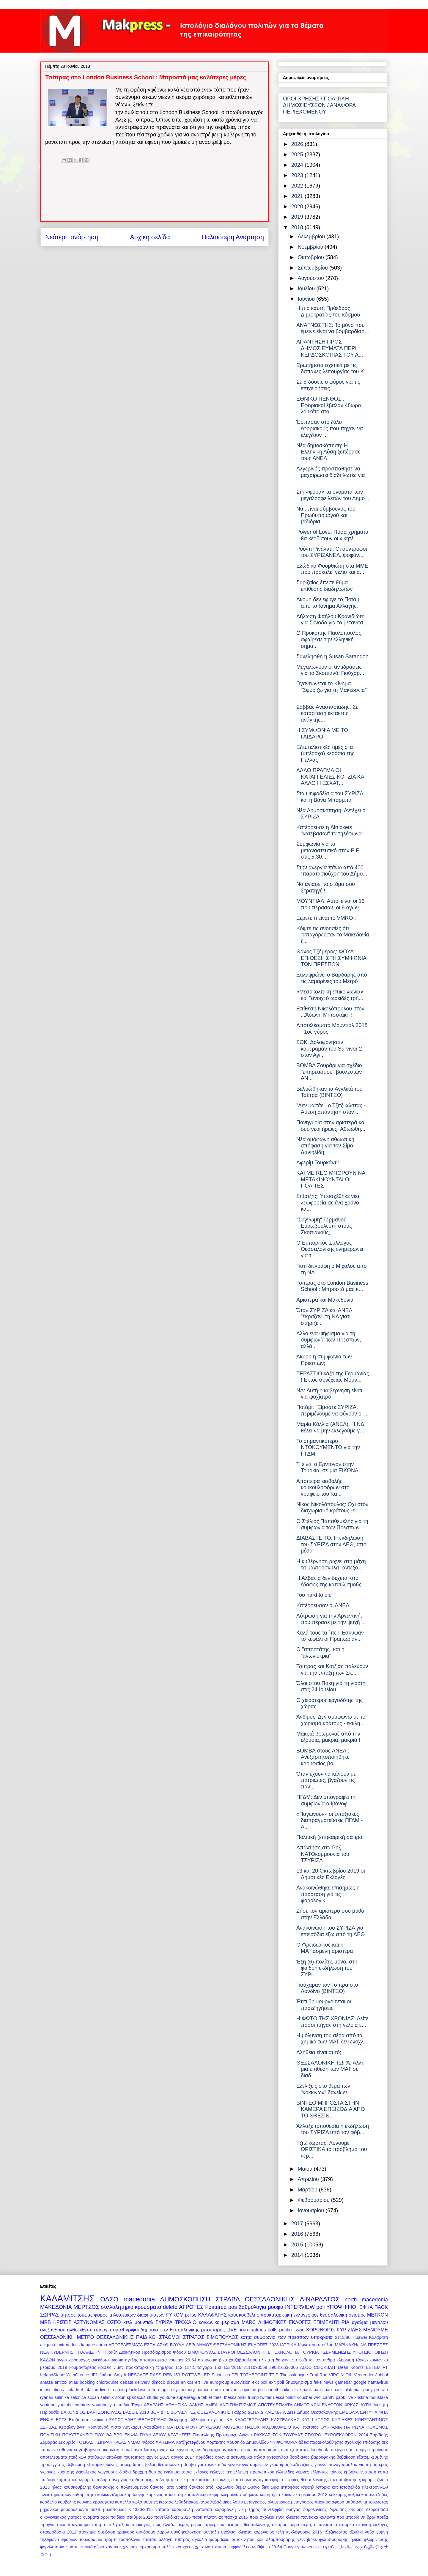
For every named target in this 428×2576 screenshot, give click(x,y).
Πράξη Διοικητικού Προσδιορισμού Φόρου (145, 2352)
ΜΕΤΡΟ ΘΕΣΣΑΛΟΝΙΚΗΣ (105, 2337)
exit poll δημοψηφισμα (290, 2382)
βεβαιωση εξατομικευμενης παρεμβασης (105, 2464)
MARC (249, 2322)
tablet (207, 2397)
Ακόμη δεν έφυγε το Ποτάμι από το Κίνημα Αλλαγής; (328, 602)
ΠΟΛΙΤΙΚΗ (50, 2434)
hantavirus (378, 2382)
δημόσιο (149, 2329)
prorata (381, 2389)
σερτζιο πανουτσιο (319, 2524)
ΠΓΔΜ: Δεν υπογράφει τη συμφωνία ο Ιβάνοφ (325, 1800)
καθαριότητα (84, 2494)
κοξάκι (354, 2494)
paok (307, 2389)
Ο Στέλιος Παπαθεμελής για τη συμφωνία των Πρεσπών (332, 1524)
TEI (235, 2374)
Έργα (136, 2404)
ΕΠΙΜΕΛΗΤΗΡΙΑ (331, 2322)
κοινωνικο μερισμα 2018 (304, 2494)
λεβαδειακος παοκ (191, 2502)
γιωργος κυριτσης (57, 2472)
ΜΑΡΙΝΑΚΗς (347, 2344)
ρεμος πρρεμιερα (207, 2524)
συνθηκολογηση (186, 2532)
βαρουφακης (323, 2457)
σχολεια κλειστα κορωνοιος (247, 2532)
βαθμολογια (252, 2307)
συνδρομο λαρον (152, 2532)
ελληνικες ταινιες (326, 2472)
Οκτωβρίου (311, 257)
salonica (78, 2397)
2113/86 (342, 2337)
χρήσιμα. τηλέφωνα (162, 2546)
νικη (242, 2509)
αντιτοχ (287, 2449)
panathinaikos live (283, 2389)
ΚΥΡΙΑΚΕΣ (342, 2419)
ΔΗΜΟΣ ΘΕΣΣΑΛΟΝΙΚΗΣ (221, 2344)
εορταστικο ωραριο (75, 2479)
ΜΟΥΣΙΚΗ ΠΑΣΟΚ (242, 2427)
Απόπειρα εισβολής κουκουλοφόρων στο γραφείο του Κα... (323, 1487)
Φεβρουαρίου (314, 2200)
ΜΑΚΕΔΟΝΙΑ (56, 2307)
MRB (45, 2322)
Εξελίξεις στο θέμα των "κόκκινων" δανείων (323, 2089)
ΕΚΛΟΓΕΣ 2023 (263, 2344)
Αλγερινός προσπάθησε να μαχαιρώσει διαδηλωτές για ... (330, 475)
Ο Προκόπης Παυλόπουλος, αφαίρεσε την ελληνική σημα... (329, 639)
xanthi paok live (338, 2397)
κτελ (127, 2322)
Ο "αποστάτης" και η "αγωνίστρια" (320, 1652)
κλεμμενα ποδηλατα (240, 2494)
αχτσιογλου (277, 2457)
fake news (323, 2382)
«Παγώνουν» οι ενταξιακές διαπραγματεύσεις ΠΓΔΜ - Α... (329, 1820)
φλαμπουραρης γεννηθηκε (291, 2539)
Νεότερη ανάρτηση (71, 237)
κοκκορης (338, 2494)
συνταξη (211, 2532)
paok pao (323, 2389)
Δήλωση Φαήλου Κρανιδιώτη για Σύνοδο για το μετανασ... (332, 619)
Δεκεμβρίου (312, 237)
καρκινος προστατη (165, 2494)
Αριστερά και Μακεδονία (324, 1300)
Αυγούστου (311, 278)
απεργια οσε (341, 2449)
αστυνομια (208, 2360)
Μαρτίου (308, 2190)
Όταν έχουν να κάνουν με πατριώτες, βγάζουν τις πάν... (326, 1780)
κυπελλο (123, 2502)
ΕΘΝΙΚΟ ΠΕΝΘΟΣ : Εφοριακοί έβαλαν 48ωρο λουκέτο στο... (328, 405)
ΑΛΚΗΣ (196, 2404)
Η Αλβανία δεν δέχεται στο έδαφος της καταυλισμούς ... (331, 1581)
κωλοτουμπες (145, 2502)
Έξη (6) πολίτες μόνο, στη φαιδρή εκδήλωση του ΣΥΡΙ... (326, 1968)
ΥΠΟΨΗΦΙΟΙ (342, 2307)
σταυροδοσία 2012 (58, 2532)
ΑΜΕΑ (212, 2404)
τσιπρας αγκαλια (191, 2539)
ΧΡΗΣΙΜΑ (164, 2442)
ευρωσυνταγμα (254, 2479)
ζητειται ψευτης (342, 2479)
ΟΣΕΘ (114, 2322)
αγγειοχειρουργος (73, 2360)
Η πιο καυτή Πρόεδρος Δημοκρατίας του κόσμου (328, 311)
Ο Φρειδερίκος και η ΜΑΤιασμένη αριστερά (324, 1948)
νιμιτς (119, 2367)
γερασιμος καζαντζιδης (291, 2464)
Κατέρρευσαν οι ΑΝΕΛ (322, 1605)
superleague (188, 2397)
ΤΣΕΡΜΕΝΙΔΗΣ (335, 2352)
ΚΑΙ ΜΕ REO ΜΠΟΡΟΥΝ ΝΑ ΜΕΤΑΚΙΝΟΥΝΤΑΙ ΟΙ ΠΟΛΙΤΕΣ (330, 1179)
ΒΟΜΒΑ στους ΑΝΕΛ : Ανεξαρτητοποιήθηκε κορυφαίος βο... (323, 1757)
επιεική (181, 2479)
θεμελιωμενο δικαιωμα (257, 2487)
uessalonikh (284, 2397)
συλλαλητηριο (117, 2307)
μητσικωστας (376, 2502)
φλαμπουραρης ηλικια (340, 2539)
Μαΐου (306, 2169)
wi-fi (318, 2397)
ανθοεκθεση (79, 2329)
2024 (298, 165)
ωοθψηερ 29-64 (267, 2546)
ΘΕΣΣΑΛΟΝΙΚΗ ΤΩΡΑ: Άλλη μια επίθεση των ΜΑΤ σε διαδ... (330, 2069)
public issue (292, 2329)
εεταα (186, 2472)
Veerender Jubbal (371, 2374)
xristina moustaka (371, 2397)
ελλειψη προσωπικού (254, 2472)
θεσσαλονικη (333, 2314)
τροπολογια (130, 2539)
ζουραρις (367, 2479)
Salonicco (221, 2374)
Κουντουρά (98, 2427)
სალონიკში (364, 2546)
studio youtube (161, 2397)
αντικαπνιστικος (236, 2449)
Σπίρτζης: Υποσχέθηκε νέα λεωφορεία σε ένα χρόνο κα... (327, 1202)
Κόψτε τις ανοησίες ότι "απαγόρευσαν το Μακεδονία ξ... (332, 934)
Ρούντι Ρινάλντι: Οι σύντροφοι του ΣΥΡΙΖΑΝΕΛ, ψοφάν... (331, 552)
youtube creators (73, 2404)
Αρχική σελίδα (150, 237)
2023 (298, 175)
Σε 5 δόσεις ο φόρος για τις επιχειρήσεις (328, 385)
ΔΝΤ (291, 2412)
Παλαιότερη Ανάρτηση (233, 237)
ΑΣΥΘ (162, 2344)
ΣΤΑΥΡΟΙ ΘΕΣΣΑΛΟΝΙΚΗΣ (244, 2352)
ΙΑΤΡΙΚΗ (288, 2344)
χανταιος (114, 2546)
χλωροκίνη (133, 2546)
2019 (298, 217)
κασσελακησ (196, 2494)
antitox (61, 2382)
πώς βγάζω (164, 2524)
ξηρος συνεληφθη (266, 2509)
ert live (201, 2382)
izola (70, 2389)
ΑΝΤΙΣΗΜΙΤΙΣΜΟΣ (238, 2404)
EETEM (373, 2367)
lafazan (91, 2389)
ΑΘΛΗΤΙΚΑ (176, 2404)
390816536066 (283, 2367)
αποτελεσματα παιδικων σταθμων (72, 2457)
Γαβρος (239, 2412)
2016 (298, 2234)
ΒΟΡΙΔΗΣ (159, 2412)
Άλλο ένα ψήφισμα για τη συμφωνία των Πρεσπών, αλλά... (328, 1339)
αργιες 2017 (182, 2457)
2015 (298, 2245)
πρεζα (382, 2517)
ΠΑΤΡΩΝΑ (354, 2427)
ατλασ (259, 2457)
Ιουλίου (307, 289)
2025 (298, 155)
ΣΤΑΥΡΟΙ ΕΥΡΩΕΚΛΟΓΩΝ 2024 (336, 2434)
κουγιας (84, 2502)
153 (217, 2367)
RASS (155, 2374)
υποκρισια (322, 2337)
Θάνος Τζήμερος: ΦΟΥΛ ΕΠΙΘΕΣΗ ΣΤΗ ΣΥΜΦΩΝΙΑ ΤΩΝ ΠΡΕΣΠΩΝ (331, 958)
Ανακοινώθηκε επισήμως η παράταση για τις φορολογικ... (328, 1894)
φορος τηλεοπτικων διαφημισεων (129, 2314)
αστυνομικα (241, 2457)
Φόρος (147, 2442)
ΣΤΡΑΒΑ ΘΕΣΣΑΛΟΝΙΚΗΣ (255, 2299)
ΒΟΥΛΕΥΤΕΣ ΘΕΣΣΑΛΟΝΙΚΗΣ (201, 2412)
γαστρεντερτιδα (212, 2464)
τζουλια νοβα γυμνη (368, 2532)
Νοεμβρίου (311, 247)
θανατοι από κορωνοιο (211, 2487)
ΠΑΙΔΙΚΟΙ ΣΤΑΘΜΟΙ (158, 2337)
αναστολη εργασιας (175, 2449)
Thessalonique (294, 2374)
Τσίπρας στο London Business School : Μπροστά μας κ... (332, 1286)
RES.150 (171, 2374)
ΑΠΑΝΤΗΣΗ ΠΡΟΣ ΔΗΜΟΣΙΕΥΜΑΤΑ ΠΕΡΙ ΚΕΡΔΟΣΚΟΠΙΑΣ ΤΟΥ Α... (329, 348)
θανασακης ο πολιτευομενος (120, 2487)
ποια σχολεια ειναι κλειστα (275, 2517)
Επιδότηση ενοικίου (88, 2419)
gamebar (343, 2382)
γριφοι (132, 2329)
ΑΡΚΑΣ (351, 2404)
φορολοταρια (52, 2546)
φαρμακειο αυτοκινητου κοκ (236, 2539)
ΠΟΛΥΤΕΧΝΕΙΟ (77, 2434)
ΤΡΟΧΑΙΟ (185, 2322)
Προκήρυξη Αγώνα (234, 2434)
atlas (73, 2382)
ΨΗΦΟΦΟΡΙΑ (283, 2442)
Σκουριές (67, 2442)
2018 (298, 227)
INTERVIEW (300, 2307)
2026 (298, 144)
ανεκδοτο (100, 2360)
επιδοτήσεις (141, 2479)
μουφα (275, 2307)
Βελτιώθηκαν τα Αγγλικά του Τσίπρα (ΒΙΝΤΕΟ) (329, 1092)
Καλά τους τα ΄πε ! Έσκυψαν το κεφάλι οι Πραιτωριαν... (330, 1636)
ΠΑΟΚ (381, 2307)
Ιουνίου (307, 299)
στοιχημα (87, 2532)
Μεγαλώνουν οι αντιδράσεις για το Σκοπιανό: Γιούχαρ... (330, 670)
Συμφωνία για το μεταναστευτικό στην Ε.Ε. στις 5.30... (328, 850)
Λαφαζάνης (153, 2427)
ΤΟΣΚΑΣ (84, 2442)
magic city (168, 2389)
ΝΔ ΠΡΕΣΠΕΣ (374, 2344)
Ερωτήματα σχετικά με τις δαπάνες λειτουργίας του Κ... (332, 368)
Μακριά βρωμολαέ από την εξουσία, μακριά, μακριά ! (328, 1737)
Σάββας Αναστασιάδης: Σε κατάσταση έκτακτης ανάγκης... (327, 713)
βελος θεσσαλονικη (163, 2464)
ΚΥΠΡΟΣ (320, 2419)
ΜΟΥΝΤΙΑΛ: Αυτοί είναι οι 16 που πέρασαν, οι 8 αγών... (330, 904)
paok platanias (347, 2389)
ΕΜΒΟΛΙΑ (348, 2412)
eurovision (241, 2382)
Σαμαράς (48, 2442)
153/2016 (232, 2367)
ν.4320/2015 (140, 2509)
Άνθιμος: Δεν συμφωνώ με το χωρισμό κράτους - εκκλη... (330, 1720)
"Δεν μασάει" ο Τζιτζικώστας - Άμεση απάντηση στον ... (331, 1109)
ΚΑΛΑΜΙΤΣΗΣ (67, 2298)
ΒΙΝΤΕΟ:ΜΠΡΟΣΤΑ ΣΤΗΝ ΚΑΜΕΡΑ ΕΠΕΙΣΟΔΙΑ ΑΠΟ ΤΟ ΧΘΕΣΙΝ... (330, 2109)
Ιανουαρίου (311, 2210)
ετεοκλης (221, 2479)
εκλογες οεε (306, 2314)
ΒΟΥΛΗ (177, 2344)
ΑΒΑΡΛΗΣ (153, 2404)
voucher (304, 2397)
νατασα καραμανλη (174, 2509)
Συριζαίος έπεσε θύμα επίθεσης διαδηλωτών (324, 586)
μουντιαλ (144, 2322)
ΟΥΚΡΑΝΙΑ (331, 2427)
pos (232, 2307)
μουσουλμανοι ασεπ (80, 2509)
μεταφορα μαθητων (344, 2502)
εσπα (246, 2337)
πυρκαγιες (141, 2524)
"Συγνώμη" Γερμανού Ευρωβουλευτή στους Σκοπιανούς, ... (324, 1226)
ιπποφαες (290, 2487)
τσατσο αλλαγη (157, 2539)
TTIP (273, 2374)
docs (75, 2344)
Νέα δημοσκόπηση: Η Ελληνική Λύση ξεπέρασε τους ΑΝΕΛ (328, 452)
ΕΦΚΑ (366, 2307)
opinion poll (254, 2389)
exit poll (260, 2382)
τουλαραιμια (91, 2539)
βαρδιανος (299, 2457)
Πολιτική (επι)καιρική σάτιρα (329, 1837)
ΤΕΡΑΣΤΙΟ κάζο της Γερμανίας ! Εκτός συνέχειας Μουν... (332, 1377)
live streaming (113, 2389)
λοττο (238, 2502)
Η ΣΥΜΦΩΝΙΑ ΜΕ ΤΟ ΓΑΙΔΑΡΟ (322, 733)
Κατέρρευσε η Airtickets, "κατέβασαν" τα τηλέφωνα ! (330, 830)
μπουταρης (213, 2329)
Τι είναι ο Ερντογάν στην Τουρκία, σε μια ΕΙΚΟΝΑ (327, 1467)
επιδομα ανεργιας (111, 2479)
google (360, 2382)
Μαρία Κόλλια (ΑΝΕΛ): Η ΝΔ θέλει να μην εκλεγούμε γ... (330, 1427)
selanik (107, 2397)
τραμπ (111, 2539)
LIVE (231, 2329)
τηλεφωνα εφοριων (58, 2539)
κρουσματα (148, 2307)
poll (320, 2307)
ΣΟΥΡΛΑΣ (293, 2434)
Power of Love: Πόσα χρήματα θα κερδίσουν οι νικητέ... (332, 535)
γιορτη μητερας (373, 2464)
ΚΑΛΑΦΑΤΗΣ (212, 2314)
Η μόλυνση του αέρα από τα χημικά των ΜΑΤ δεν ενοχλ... (332, 2038)
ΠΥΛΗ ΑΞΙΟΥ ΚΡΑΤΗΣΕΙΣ (165, 2434)
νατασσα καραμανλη (216, 2509)
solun (120, 2397)
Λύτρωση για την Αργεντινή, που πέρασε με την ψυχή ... (331, 1619)
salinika (62, 2397)
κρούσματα (103, 2502)
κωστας (166, 2502)
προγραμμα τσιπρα (86, 2524)
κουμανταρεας (82, 2367)
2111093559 (255, 2367)
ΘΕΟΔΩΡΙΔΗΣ (152, 2419)
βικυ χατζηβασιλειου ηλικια (244, 2360)
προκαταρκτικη (276, 2314)
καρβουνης (135, 2494)
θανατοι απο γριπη (168, 2487)
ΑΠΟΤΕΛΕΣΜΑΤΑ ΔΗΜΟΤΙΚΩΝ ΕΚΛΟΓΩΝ (300, 2404)
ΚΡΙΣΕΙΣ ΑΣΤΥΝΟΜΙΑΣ (79, 2322)
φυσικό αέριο (91, 2546)
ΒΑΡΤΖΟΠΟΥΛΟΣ (104, 2412)
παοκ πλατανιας (207, 2517)
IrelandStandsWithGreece (64, 2374)
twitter (265, 2397)
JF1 (94, 2374)
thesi (217, 2397)
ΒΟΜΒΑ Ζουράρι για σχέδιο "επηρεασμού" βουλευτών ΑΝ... (329, 1071)
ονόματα (91, 2517)
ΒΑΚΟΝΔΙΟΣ (73, 2412)
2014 (298, 2255)
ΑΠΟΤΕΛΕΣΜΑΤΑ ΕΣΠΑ (131, 2344)
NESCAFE (138, 2374)
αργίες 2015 (157, 2457)
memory (187, 2389)
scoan (93, 2397)
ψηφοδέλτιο (240, 2546)
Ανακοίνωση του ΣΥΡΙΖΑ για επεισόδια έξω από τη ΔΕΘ (330, 1931)
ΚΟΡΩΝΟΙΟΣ (320, 2329)
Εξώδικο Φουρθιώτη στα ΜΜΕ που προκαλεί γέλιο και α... (332, 569)
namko (217, 2389)
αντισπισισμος (266, 2449)
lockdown (138, 2389)
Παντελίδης (203, 2434)
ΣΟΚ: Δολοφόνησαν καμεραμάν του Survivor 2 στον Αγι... (329, 1048)
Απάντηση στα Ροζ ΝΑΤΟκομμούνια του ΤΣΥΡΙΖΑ (322, 1854)
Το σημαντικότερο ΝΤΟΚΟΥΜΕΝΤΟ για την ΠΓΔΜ (328, 1447)
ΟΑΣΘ (109, 2299)
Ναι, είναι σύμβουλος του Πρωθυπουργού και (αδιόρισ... (325, 515)
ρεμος (183, 2524)
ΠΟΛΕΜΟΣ (377, 2427)
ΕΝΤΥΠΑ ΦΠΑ (374, 2412)
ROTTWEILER (196, 2374)
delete (170, 2307)
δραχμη (140, 2472)
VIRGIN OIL (340, 2374)
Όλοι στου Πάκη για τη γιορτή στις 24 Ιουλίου (331, 1686)
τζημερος (164, 2367)
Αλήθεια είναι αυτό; (318, 2052)
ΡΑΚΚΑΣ (262, 2434)
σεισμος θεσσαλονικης (248, 2524)
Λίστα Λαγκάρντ (126, 2427)
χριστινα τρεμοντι (211, 2546)
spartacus (136, 2397)
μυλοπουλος (114, 2509)
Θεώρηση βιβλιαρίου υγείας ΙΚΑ (200, 2419)
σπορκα (346, 2524)
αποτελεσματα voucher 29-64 (168, 2360)
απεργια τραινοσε (371, 2449)
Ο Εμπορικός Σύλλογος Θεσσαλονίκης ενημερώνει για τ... (329, 1249)
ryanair (46, 2397)
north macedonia (366, 2300)
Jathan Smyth (113, 2374)
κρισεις (104, 2367)
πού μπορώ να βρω (355, 2517)
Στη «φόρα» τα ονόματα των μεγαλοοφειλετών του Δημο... (332, 495)
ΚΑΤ (305, 2419)
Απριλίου (309, 2179)
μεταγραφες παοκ (307, 2502)
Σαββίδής (379, 2434)
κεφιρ (214, 2494)
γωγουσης (107, 2472)
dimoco (158, 2382)
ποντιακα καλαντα (318, 2517)
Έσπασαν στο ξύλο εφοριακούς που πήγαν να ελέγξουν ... (329, 428)
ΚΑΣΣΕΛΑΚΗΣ (285, 2419)
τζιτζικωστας (335, 2532)
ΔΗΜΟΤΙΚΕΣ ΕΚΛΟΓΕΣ (284, 2322)
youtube (47, 2404)
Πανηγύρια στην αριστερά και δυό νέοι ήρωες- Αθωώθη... (331, 1125)
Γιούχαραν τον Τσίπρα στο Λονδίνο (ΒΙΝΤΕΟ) (327, 1988)
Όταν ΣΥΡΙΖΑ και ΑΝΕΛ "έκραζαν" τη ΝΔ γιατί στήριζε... (324, 1316)
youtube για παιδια (110, 2404)
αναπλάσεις (145, 2449)
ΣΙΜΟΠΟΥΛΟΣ (202, 2352)
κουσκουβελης (243, 2314)
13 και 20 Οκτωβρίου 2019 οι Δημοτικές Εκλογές (330, 1874)
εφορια (276, 2479)
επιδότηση (163, 2479)
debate (126, 2382)
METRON (377, 2314)
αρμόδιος (204, 2457)
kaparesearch (94, 2344)
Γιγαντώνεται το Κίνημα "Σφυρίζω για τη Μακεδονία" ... (331, 690)
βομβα (190, 2464)
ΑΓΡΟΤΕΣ (191, 2307)
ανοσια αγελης (124, 2360)
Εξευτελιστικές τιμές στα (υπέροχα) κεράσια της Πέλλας (325, 753)
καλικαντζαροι (110, 2494)
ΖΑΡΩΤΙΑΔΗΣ (122, 2419)
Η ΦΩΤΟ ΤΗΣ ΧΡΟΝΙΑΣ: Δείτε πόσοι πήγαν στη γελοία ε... (332, 2022)
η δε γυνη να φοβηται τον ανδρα (303, 2360)
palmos (258, 2329)
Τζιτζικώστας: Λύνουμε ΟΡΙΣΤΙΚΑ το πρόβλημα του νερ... (331, 2149)
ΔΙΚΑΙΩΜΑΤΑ (273, 2412)
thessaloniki (235, 2397)
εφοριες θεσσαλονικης (306, 2479)
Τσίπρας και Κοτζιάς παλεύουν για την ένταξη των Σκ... (332, 1669)
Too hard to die (314, 1595)
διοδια (125, 2472)
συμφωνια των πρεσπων (281, 2337)
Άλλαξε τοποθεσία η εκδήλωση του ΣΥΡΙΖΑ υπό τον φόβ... (332, 2129)
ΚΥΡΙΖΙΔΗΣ (349, 2329)
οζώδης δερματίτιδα (368, 2509)
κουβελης (67, 2502)
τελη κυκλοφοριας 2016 (299, 2532)
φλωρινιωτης (376, 2539)
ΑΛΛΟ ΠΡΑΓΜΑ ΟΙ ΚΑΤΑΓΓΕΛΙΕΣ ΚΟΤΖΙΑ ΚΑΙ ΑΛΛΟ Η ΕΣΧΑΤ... (331, 776)
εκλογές (200, 2472)
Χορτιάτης (216, 2442)
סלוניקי (331, 2546)
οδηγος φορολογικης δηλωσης (316, 2509)
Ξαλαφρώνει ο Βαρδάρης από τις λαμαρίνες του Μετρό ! (331, 978)
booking (87, 2382)
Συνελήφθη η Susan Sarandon (332, 656)
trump (253, 2397)
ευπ (234, 2479)
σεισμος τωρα (285, 2524)
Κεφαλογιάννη (72, 2427)
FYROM (174, 2314)
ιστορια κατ (327, 2487)
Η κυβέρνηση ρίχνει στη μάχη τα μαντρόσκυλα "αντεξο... (331, 1564)
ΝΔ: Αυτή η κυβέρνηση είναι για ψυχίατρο (329, 1394)
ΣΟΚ (277, 2434)
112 (178, 2367)
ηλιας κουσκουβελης (71, 2487)
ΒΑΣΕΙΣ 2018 (136, 2412)
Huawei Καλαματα (370, 2337)
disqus (173, 2382)
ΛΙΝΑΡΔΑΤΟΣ (319, 2299)
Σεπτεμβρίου (313, 268)
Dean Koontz (351, 2367)
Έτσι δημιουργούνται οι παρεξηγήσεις (323, 2005)
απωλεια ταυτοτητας (125, 2457)
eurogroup (219, 2382)
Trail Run (318, 2374)
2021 (298, 196)
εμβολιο (351, 2472)
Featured (215, 2307)
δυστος (155, 2472)
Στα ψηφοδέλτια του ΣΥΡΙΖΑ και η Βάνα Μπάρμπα (329, 797)
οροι (104, 2517)
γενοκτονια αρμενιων (248, 2464)
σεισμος (357, 2314)
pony (367, 2389)
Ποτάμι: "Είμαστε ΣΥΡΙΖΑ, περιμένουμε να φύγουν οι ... (332, 1410)
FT (385, 2367)
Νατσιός (310, 2427)
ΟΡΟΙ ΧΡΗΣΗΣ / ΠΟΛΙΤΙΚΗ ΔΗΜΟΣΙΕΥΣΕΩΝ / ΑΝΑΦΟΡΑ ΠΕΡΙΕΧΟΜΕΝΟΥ (319, 105)
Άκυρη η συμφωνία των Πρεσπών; (324, 1360)
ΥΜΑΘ (134, 2442)
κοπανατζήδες (374, 2494)
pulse (191, 2314)
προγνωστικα (52, 2524)
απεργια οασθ (109, 2329)
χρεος (187, 2546)
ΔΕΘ (190, 2344)
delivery (142, 2382)
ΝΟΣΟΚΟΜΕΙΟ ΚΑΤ (281, 2427)
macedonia (139, 2299)
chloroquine (107, 2382)
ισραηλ (307, 2487)
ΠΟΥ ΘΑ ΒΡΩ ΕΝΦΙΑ (116, 2434)
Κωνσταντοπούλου (315, 2344)
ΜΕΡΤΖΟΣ (86, 2307)
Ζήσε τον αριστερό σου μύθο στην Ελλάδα (330, 1914)
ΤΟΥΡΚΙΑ (309, 2352)
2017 (298, 2224)
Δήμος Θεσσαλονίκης (317, 2412)
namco (202, 2389)
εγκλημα (172, 2472)
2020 (298, 207)
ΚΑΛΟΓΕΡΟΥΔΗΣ (252, 2419)
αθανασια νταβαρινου (79, 2449)
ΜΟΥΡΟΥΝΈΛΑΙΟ (203, 2427)
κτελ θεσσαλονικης (179, 2329)
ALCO (305, 2367)
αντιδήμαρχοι (207, 2449)
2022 (298, 186)
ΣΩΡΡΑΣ (49, 2314)
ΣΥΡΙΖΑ (164, 2322)
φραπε (72, 2546)
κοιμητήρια (270, 2494)
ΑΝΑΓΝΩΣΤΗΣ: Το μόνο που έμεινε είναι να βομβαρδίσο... (332, 328)
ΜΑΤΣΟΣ (175, 2427)
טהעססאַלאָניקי (310, 2546)
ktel (79, 2389)
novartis (233, 2389)
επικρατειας (201, 2479)
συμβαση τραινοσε (116, 2532)
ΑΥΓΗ (366, 2404)
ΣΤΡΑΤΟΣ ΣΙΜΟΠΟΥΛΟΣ (210, 2337)
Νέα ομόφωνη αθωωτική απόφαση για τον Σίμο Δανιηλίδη (325, 1145)
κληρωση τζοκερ (352, 2360)
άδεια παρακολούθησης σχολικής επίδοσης (339, 2442)
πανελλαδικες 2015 (172, 2517)
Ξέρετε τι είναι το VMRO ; (326, 918)
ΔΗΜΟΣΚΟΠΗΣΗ (185, 2299)
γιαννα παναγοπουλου (335, 2464)
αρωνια (222, 2457)
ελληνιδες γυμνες (292, 2472)
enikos (187, 2382)
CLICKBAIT (325, 2367)
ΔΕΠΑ (253, 2412)
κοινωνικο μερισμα (219, 2322)
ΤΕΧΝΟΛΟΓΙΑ (285, 2352)
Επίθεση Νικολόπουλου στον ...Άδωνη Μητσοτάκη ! (330, 1012)
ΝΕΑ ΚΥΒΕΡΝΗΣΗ (58, 2352)
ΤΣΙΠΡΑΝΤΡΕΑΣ (110, 2442)
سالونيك (346, 2546)
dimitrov (61, 2344)
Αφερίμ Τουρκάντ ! (317, 1163)
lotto (152, 2389)
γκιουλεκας (86, 2472)
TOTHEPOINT (254, 2374)
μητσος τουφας (76, 2314)
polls (272, 2329)
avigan (46, 2344)
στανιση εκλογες (372, 2524)
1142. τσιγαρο (198, 2367)
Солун (289, 2546)
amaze (46, 2382)
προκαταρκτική (140, 2367)
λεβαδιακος (221, 2502)
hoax (243, 2329)
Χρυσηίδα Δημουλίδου (248, 2442)
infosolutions (52, 2389)
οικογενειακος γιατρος (61, 2517)
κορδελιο (48, 2502)
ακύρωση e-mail (116, 2449)
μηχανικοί (49, 2509)
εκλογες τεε (221, 2472)
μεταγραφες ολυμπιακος (266, 2502)
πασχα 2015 (236, 2517)
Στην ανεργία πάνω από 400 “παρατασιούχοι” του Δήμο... (331, 871)
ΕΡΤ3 (61, 2419)
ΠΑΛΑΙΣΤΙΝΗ (91, 2352)
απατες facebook (312, 2449)
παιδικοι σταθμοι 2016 (131, 2517)
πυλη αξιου (118, 2524)
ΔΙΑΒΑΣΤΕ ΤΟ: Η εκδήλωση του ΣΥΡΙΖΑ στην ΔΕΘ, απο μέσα (331, 1544)
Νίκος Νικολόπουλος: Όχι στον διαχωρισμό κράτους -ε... (332, 1507)
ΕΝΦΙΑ (47, 2419)
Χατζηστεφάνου (190, 2442)
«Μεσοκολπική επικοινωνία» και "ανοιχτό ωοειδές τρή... (330, 995)
